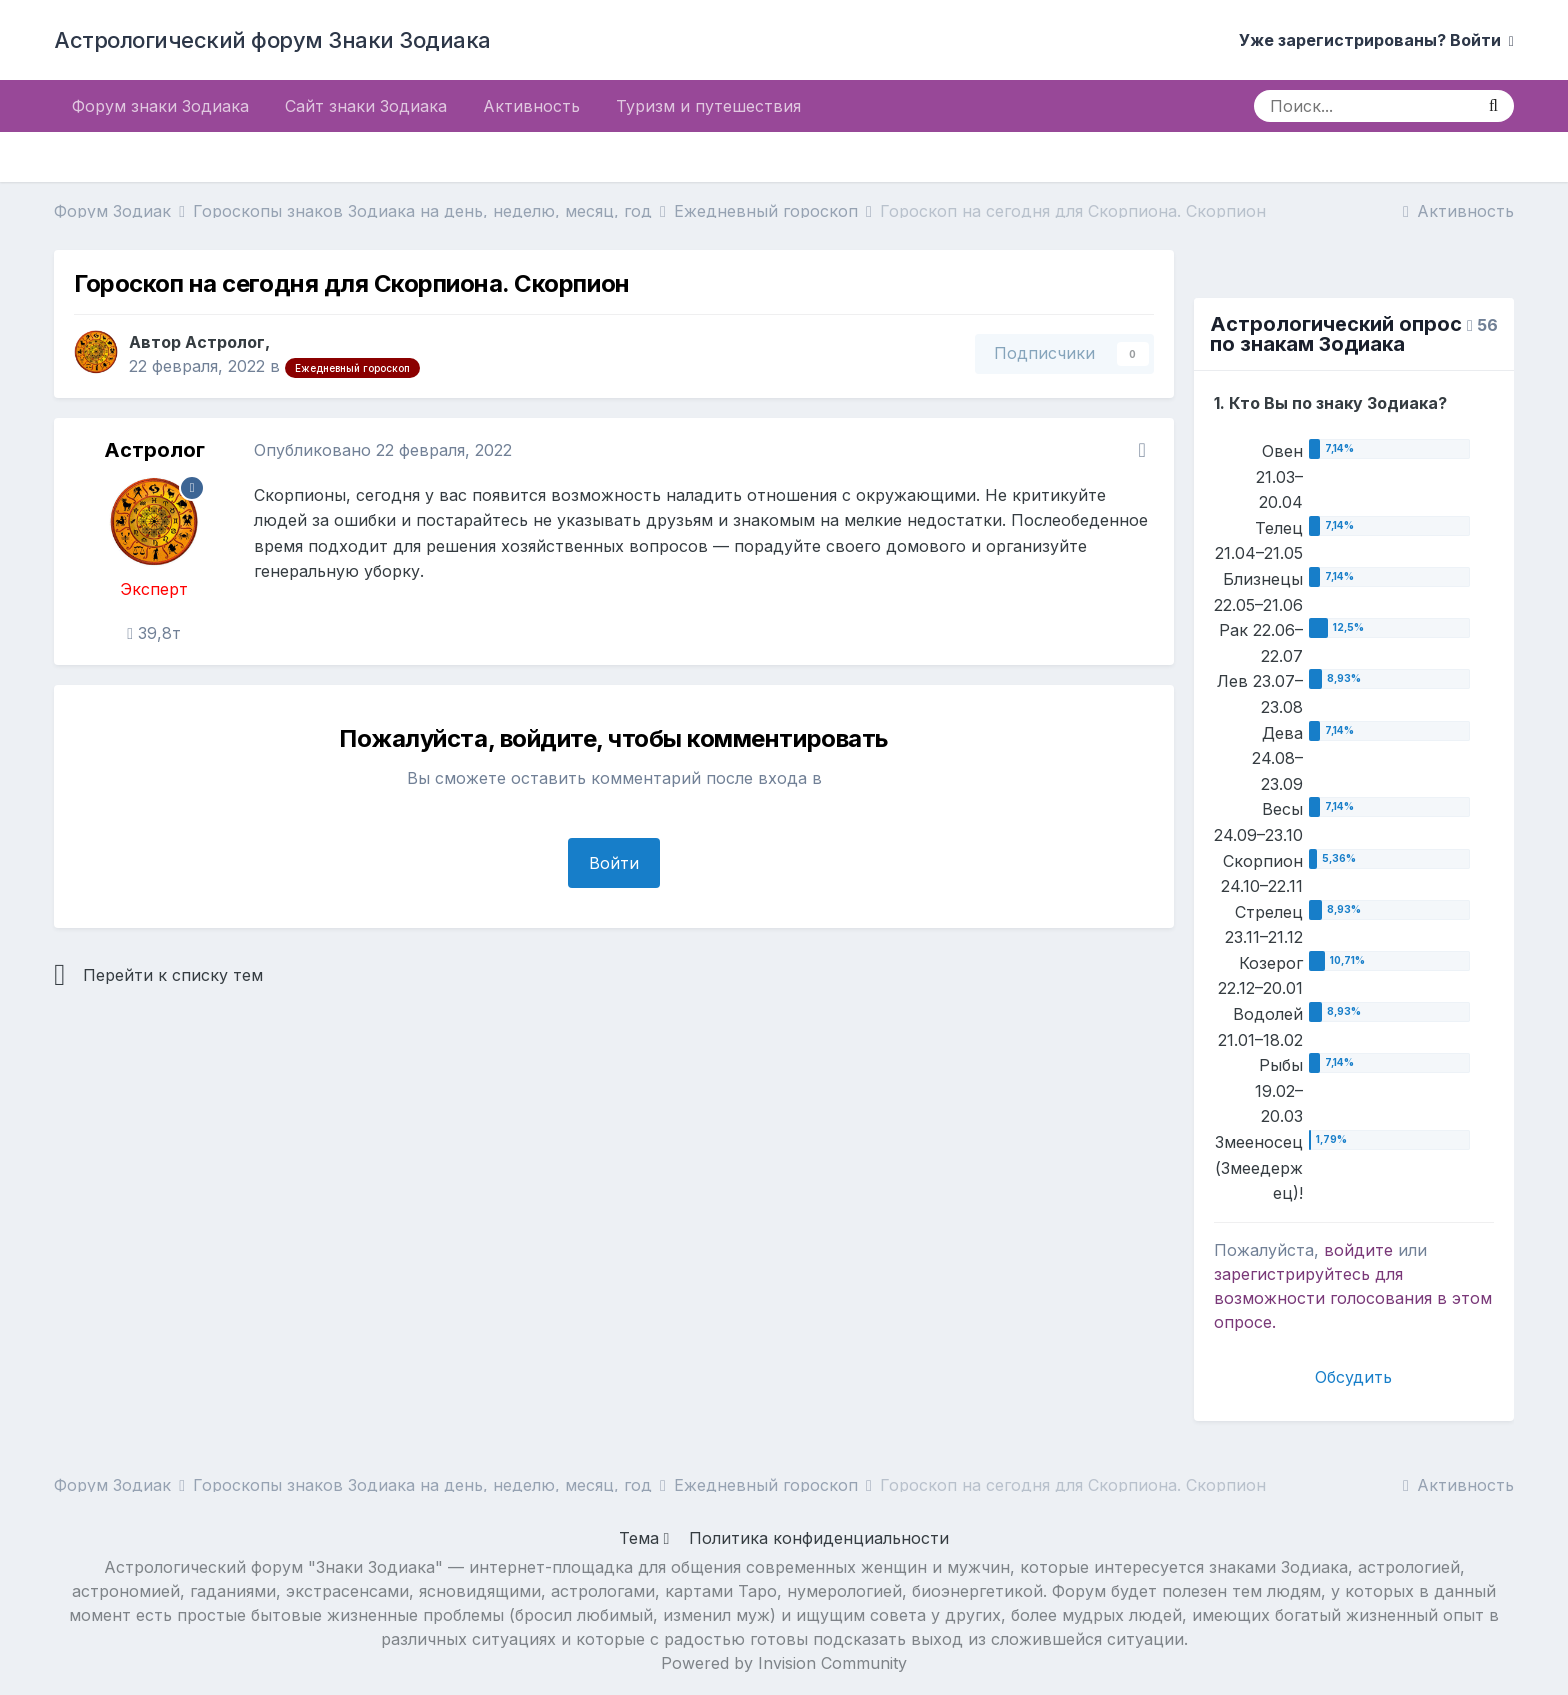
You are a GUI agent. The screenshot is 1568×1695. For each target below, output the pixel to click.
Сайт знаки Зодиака (366, 106)
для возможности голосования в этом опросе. (1353, 1298)
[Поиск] (1363, 106)
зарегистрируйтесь (1292, 1274)
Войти (614, 863)
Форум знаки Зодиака (160, 106)
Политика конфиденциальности (819, 1538)
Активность (531, 106)
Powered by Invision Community (784, 1663)
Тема (644, 1538)
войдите (1358, 1250)
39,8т (154, 633)
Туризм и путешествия (708, 106)
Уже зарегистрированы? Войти (1376, 40)
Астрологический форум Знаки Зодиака (272, 40)
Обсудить (1353, 1377)
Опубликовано (383, 450)
